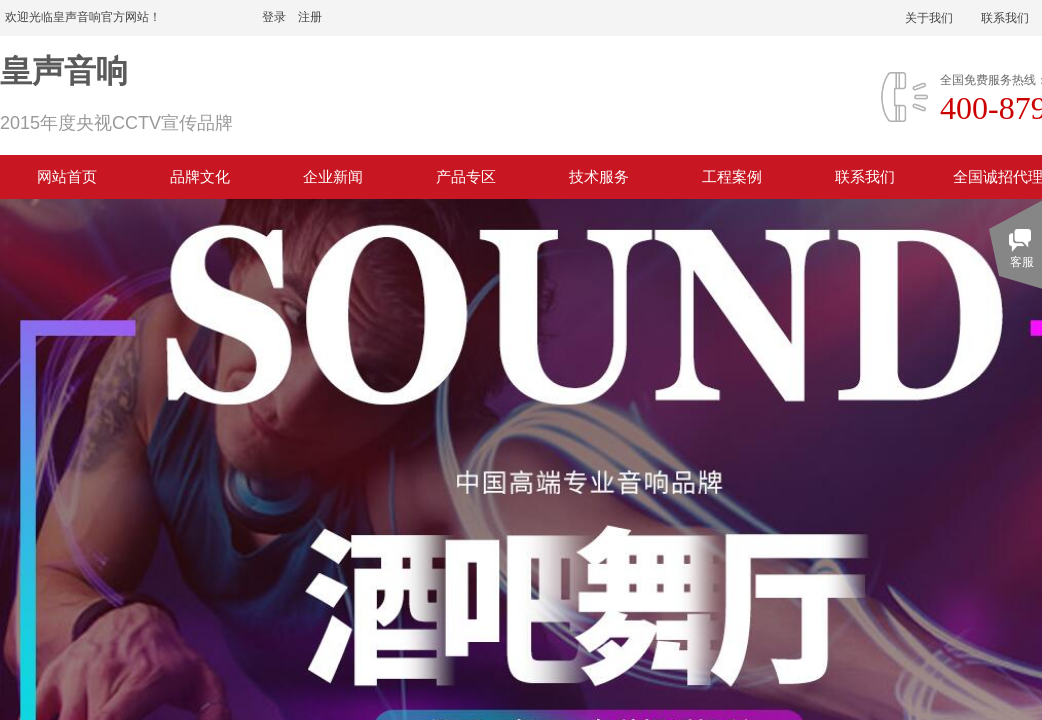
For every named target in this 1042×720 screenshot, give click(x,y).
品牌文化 (200, 177)
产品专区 (466, 177)
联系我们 (865, 177)
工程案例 (732, 177)
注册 (310, 17)
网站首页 (67, 177)
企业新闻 (333, 177)
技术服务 (599, 177)
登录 (274, 17)
